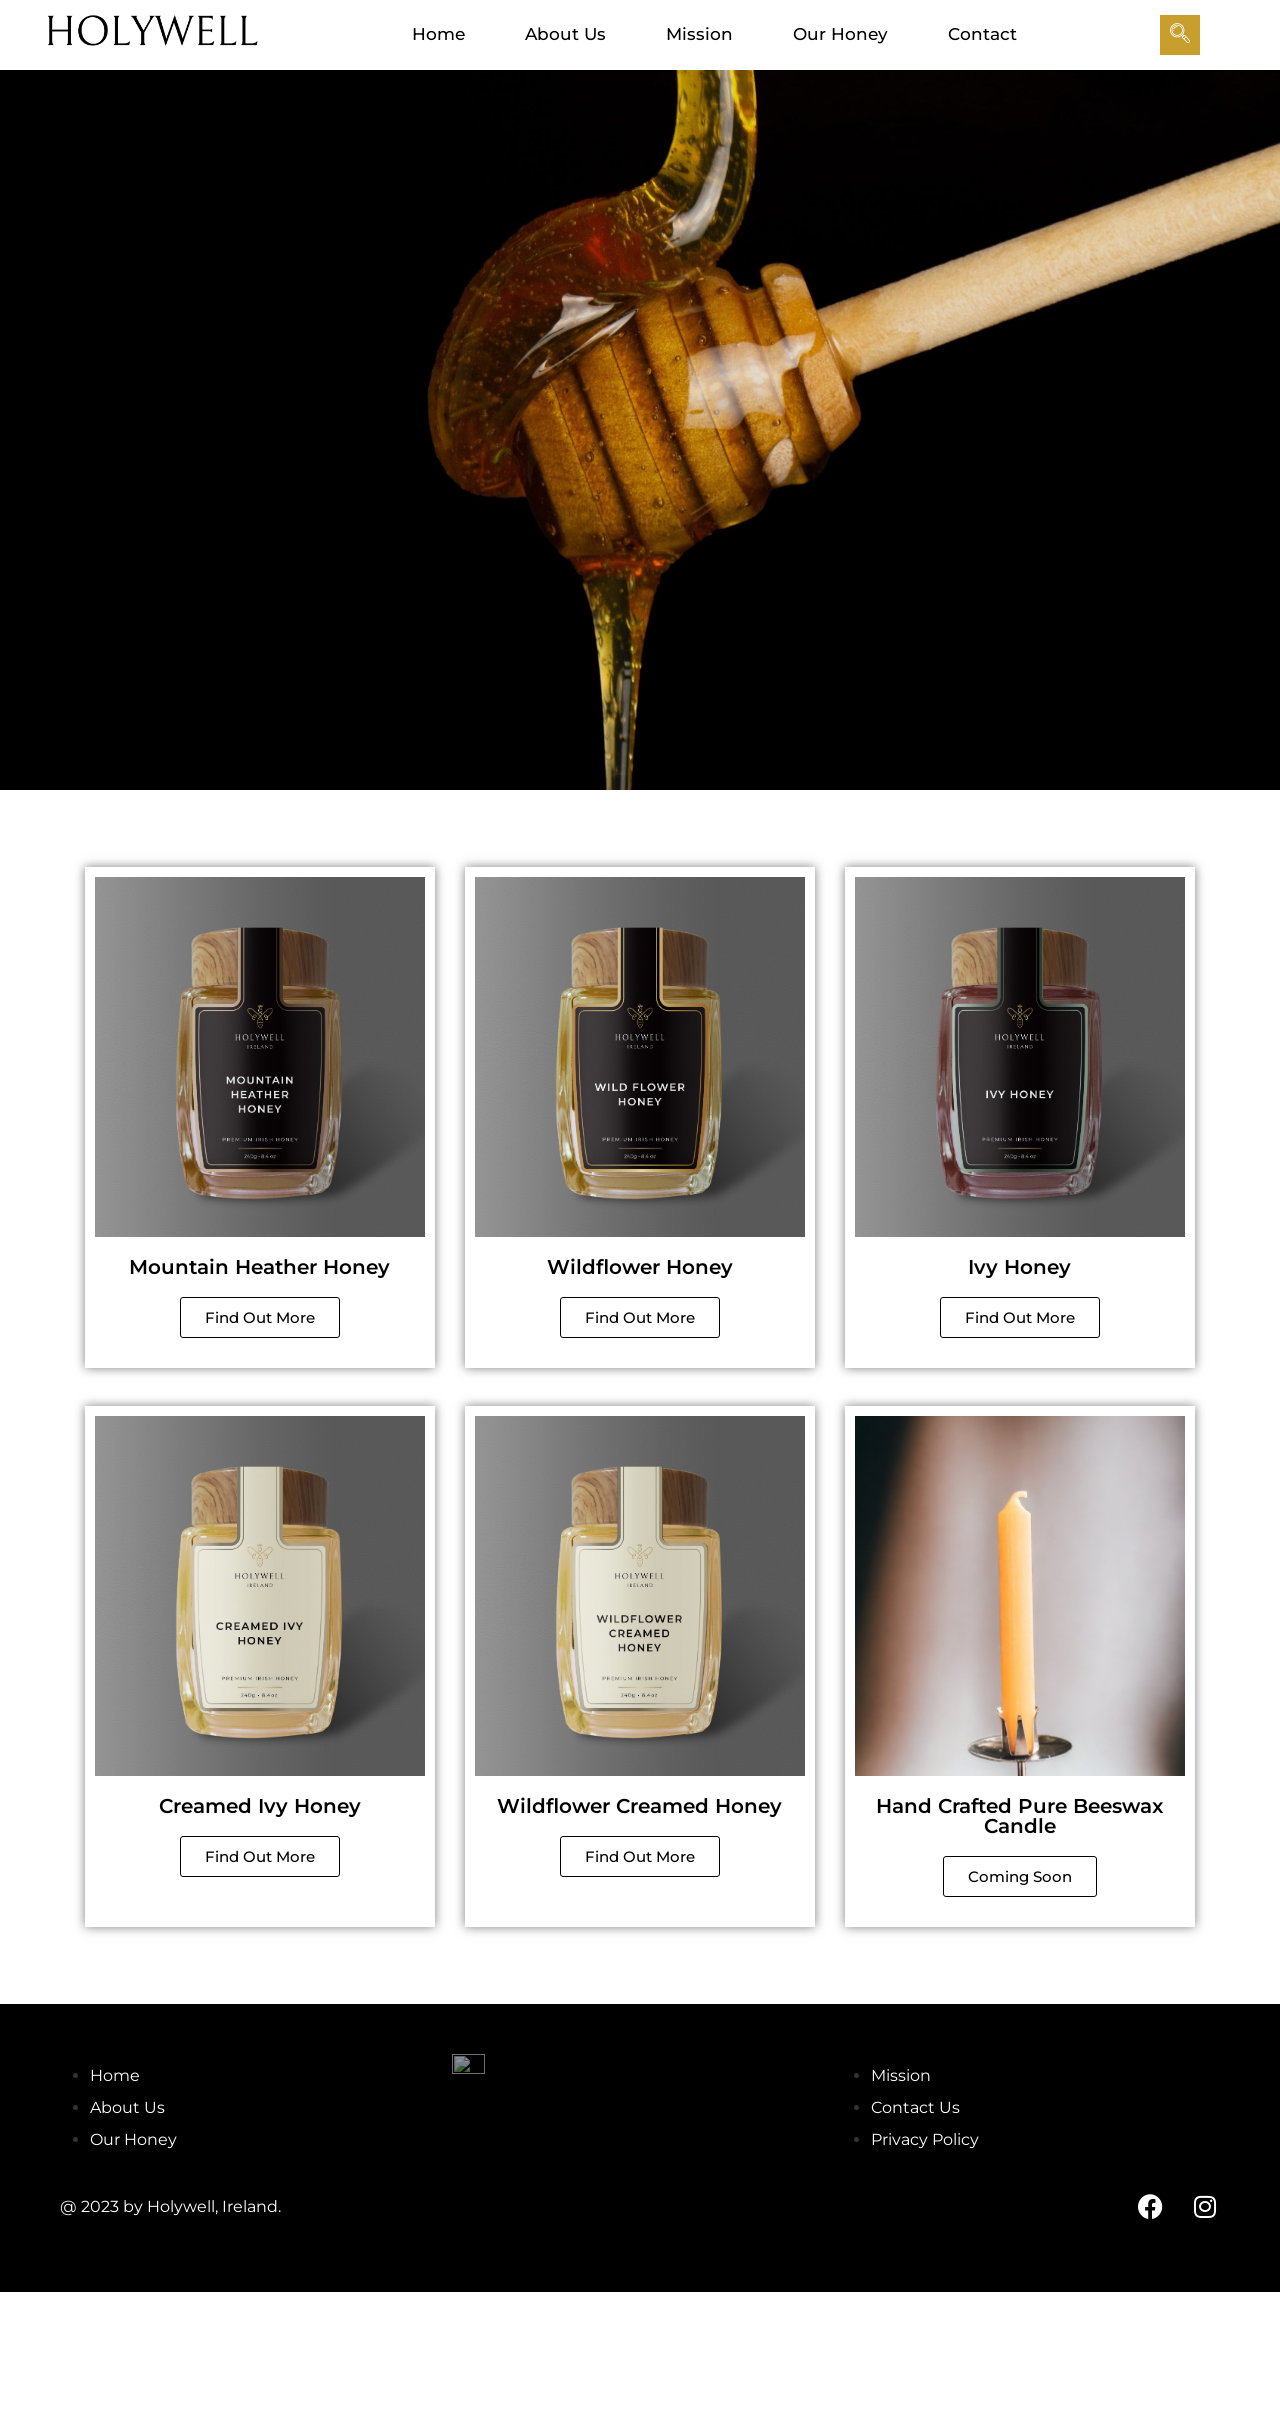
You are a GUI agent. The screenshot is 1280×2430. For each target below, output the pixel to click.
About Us (565, 34)
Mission (699, 34)
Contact (982, 34)
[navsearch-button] (1180, 35)
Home (438, 34)
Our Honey (840, 34)
